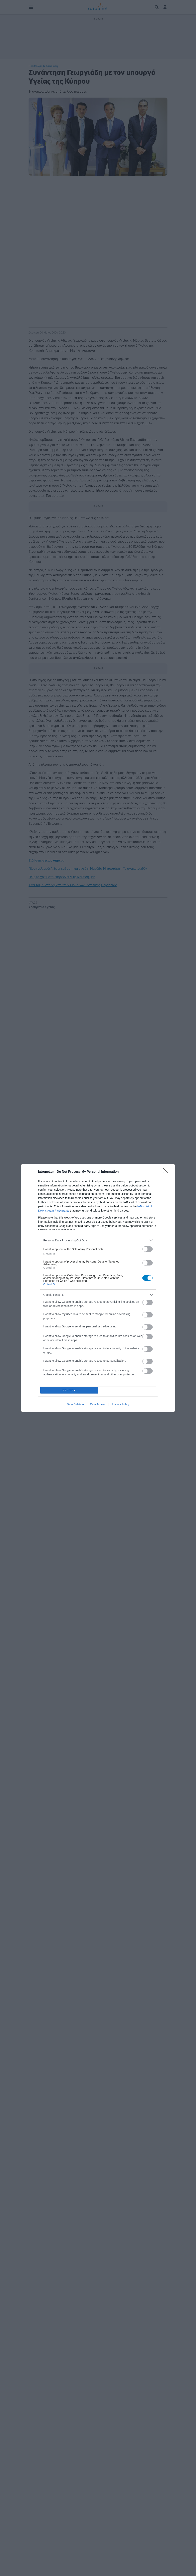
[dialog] (98, 1288)
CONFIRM (69, 1390)
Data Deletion (75, 1404)
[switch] (147, 1249)
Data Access (98, 1404)
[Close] (167, 1172)
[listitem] (98, 1240)
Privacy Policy (120, 1404)
